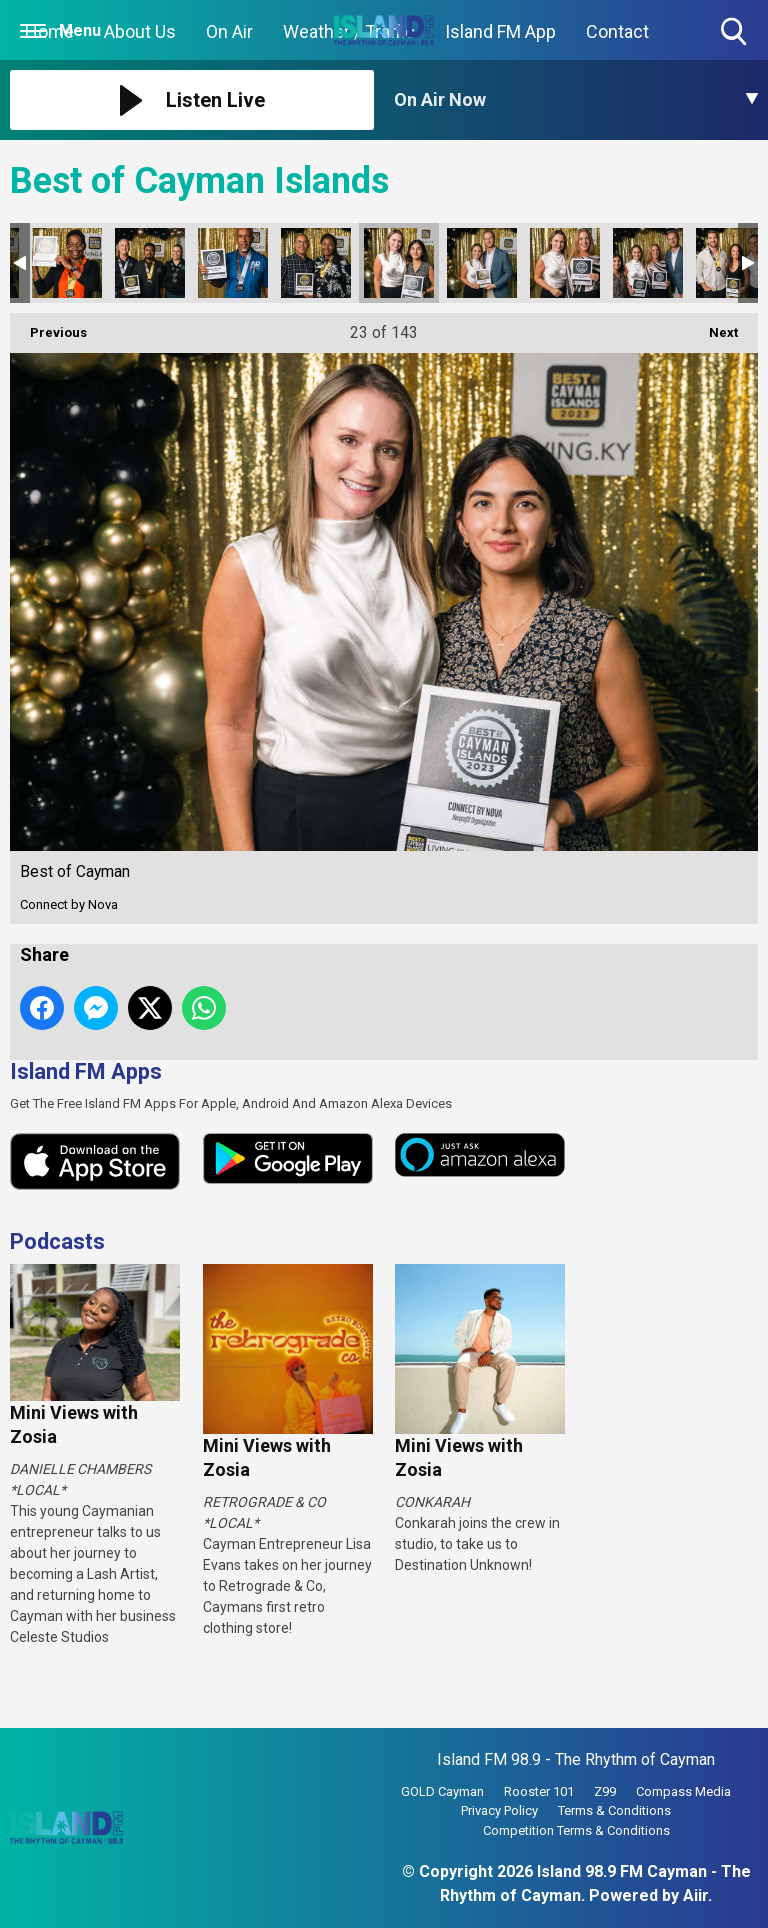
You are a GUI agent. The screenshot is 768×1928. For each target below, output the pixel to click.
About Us (140, 31)
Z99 (605, 1791)
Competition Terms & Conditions (576, 1830)
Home (49, 31)
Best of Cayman (67, 263)
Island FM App (500, 31)
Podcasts (57, 1241)
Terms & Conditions (614, 1810)
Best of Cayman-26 (648, 263)
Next (713, 326)
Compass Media (683, 1791)
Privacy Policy (499, 1810)
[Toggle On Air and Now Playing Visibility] (576, 100)
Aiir (695, 1895)
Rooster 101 (539, 1791)
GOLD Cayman (442, 1791)
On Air (229, 31)
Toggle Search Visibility (735, 32)
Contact (617, 31)
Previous (48, 326)
